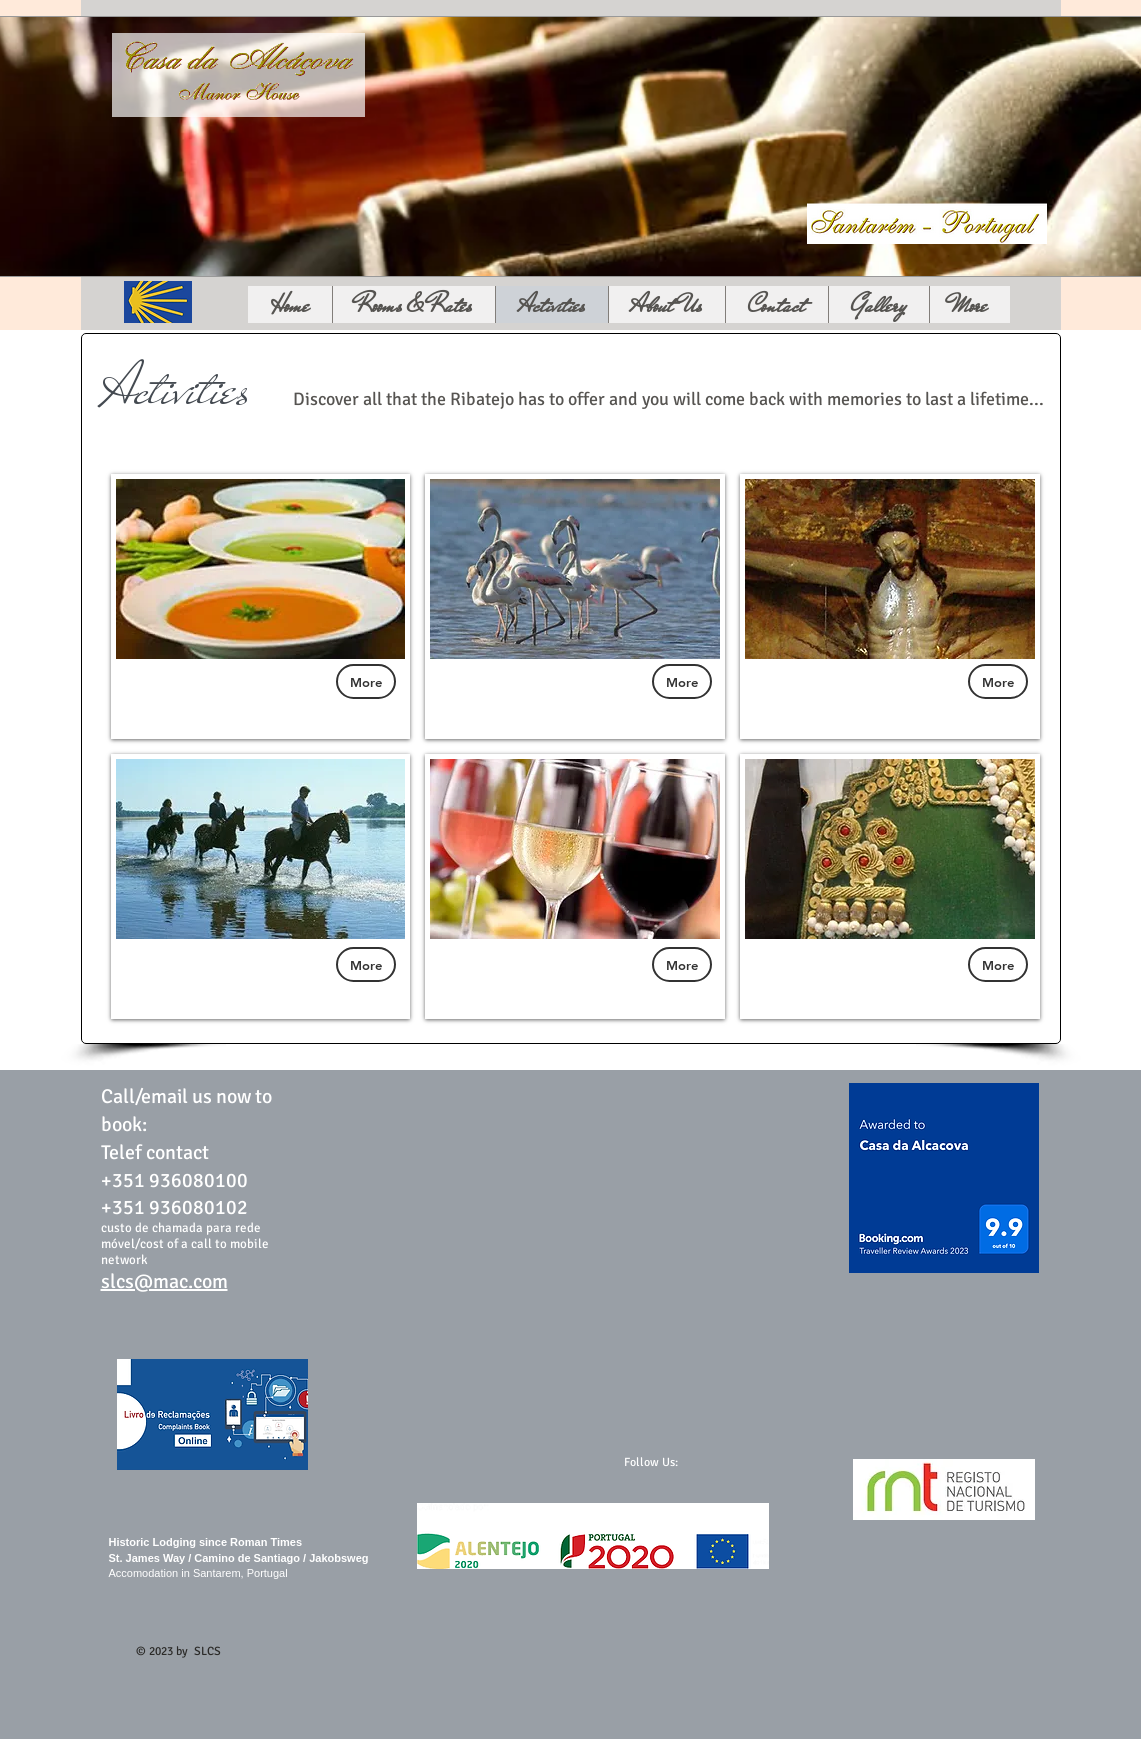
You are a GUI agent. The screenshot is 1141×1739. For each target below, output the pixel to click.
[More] (366, 681)
